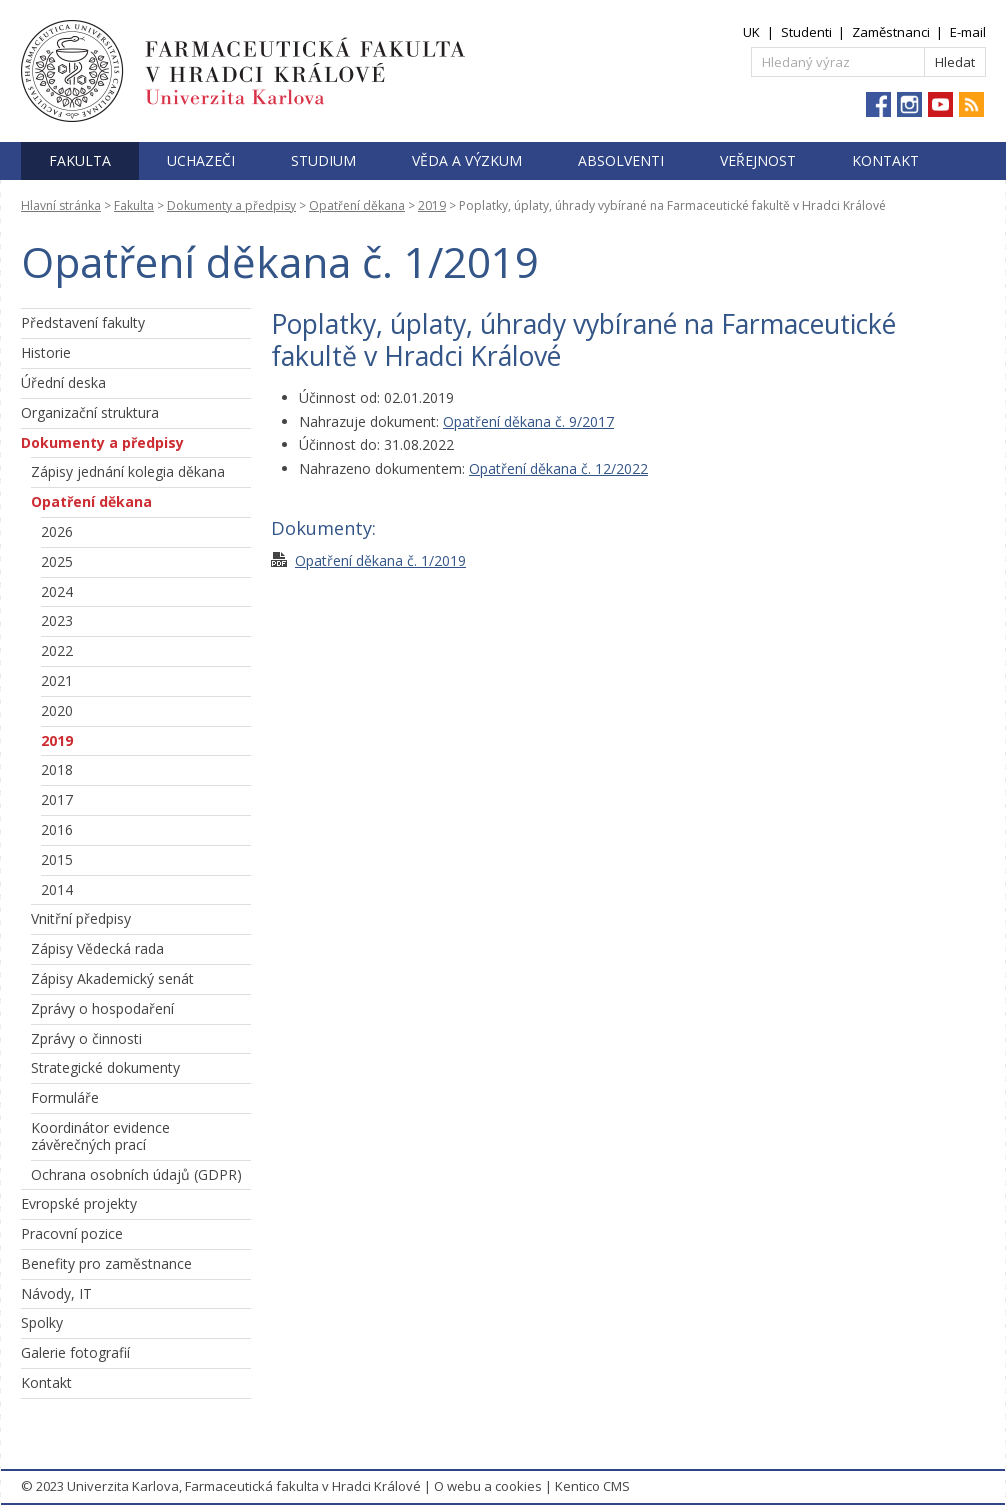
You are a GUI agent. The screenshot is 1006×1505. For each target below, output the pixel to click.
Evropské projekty (79, 1203)
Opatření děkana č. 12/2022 (558, 468)
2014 (57, 889)
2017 (57, 799)
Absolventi (621, 160)
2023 (57, 620)
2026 (57, 531)
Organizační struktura (90, 412)
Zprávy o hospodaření (102, 1008)
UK (751, 32)
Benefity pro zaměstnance (106, 1263)
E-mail (968, 32)
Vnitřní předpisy (81, 918)
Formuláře (65, 1097)
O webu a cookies (488, 1486)
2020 (57, 710)
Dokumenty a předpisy (231, 205)
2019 (432, 205)
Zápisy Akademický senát (112, 978)
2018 (57, 769)
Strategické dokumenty (105, 1067)
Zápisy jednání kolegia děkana (128, 471)
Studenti (806, 32)
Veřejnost (758, 160)
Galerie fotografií (75, 1352)
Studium (323, 160)
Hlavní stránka (61, 205)
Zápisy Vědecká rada (97, 948)
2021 (57, 680)
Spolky (42, 1322)
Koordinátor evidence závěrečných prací (100, 1136)
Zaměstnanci (891, 32)
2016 (57, 829)
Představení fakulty (83, 322)
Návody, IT (56, 1293)
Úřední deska (63, 382)
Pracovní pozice (72, 1233)
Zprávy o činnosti (86, 1038)
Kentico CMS (592, 1486)
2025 (57, 561)
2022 (57, 650)
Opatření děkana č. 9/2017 (528, 421)
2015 (57, 859)
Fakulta (80, 160)
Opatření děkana (357, 205)
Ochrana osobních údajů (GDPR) (136, 1174)
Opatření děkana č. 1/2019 (380, 560)
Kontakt (885, 160)
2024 (57, 591)
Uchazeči (201, 160)
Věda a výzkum (467, 160)
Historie (46, 352)
